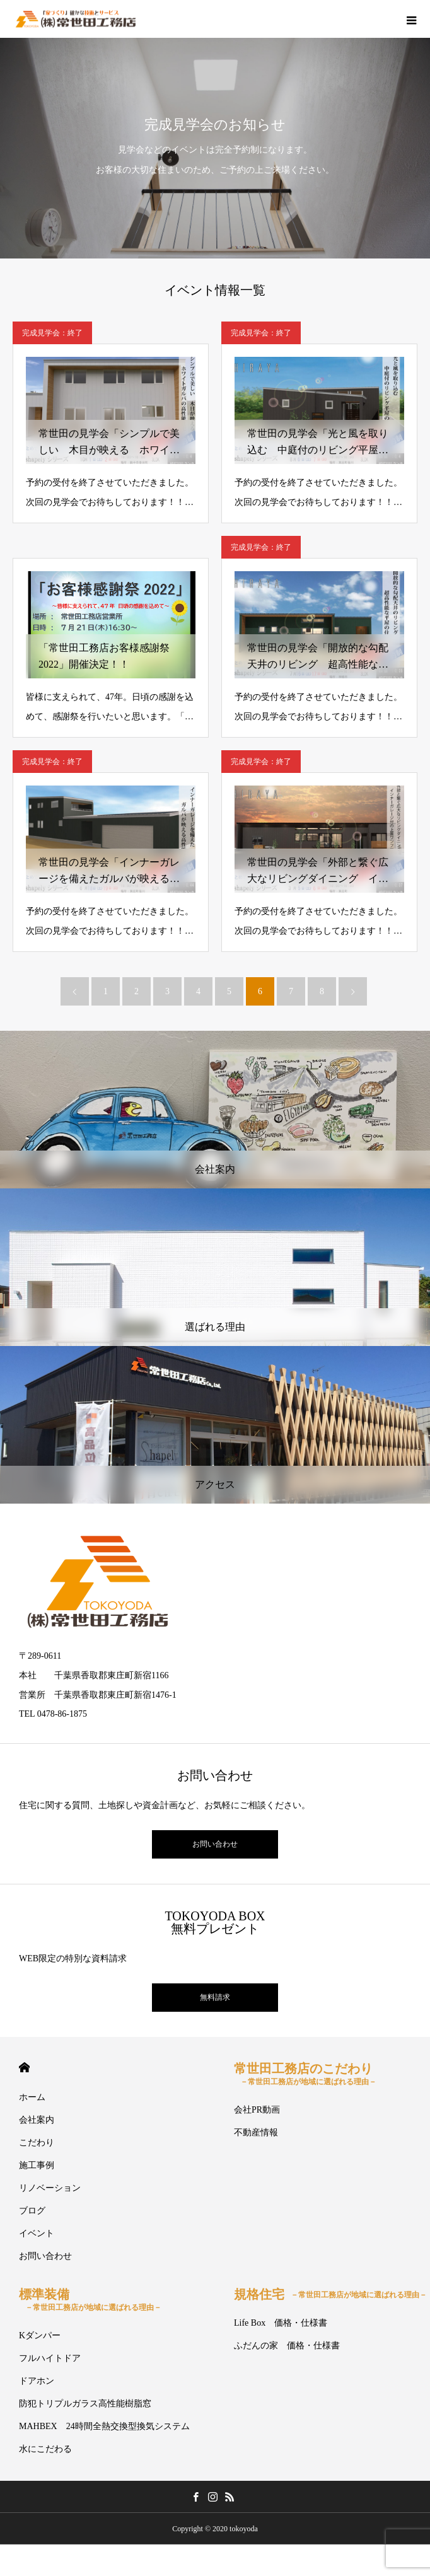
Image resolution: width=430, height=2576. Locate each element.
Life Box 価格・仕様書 (280, 2323)
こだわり (36, 2142)
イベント (36, 2233)
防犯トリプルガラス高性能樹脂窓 (85, 2403)
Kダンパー (40, 2335)
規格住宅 (330, 2294)
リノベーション (50, 2188)
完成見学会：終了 (52, 332)
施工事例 (36, 2165)
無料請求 (215, 1997)
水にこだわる (45, 2449)
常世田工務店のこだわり (305, 2074)
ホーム (32, 2097)
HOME (24, 2067)
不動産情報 (256, 2132)
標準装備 (90, 2299)
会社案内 (36, 2120)
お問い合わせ (215, 1844)
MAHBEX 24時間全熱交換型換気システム (104, 2426)
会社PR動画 (257, 2110)
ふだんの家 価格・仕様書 (287, 2345)
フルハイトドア (50, 2358)
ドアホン (36, 2381)
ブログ (32, 2210)
